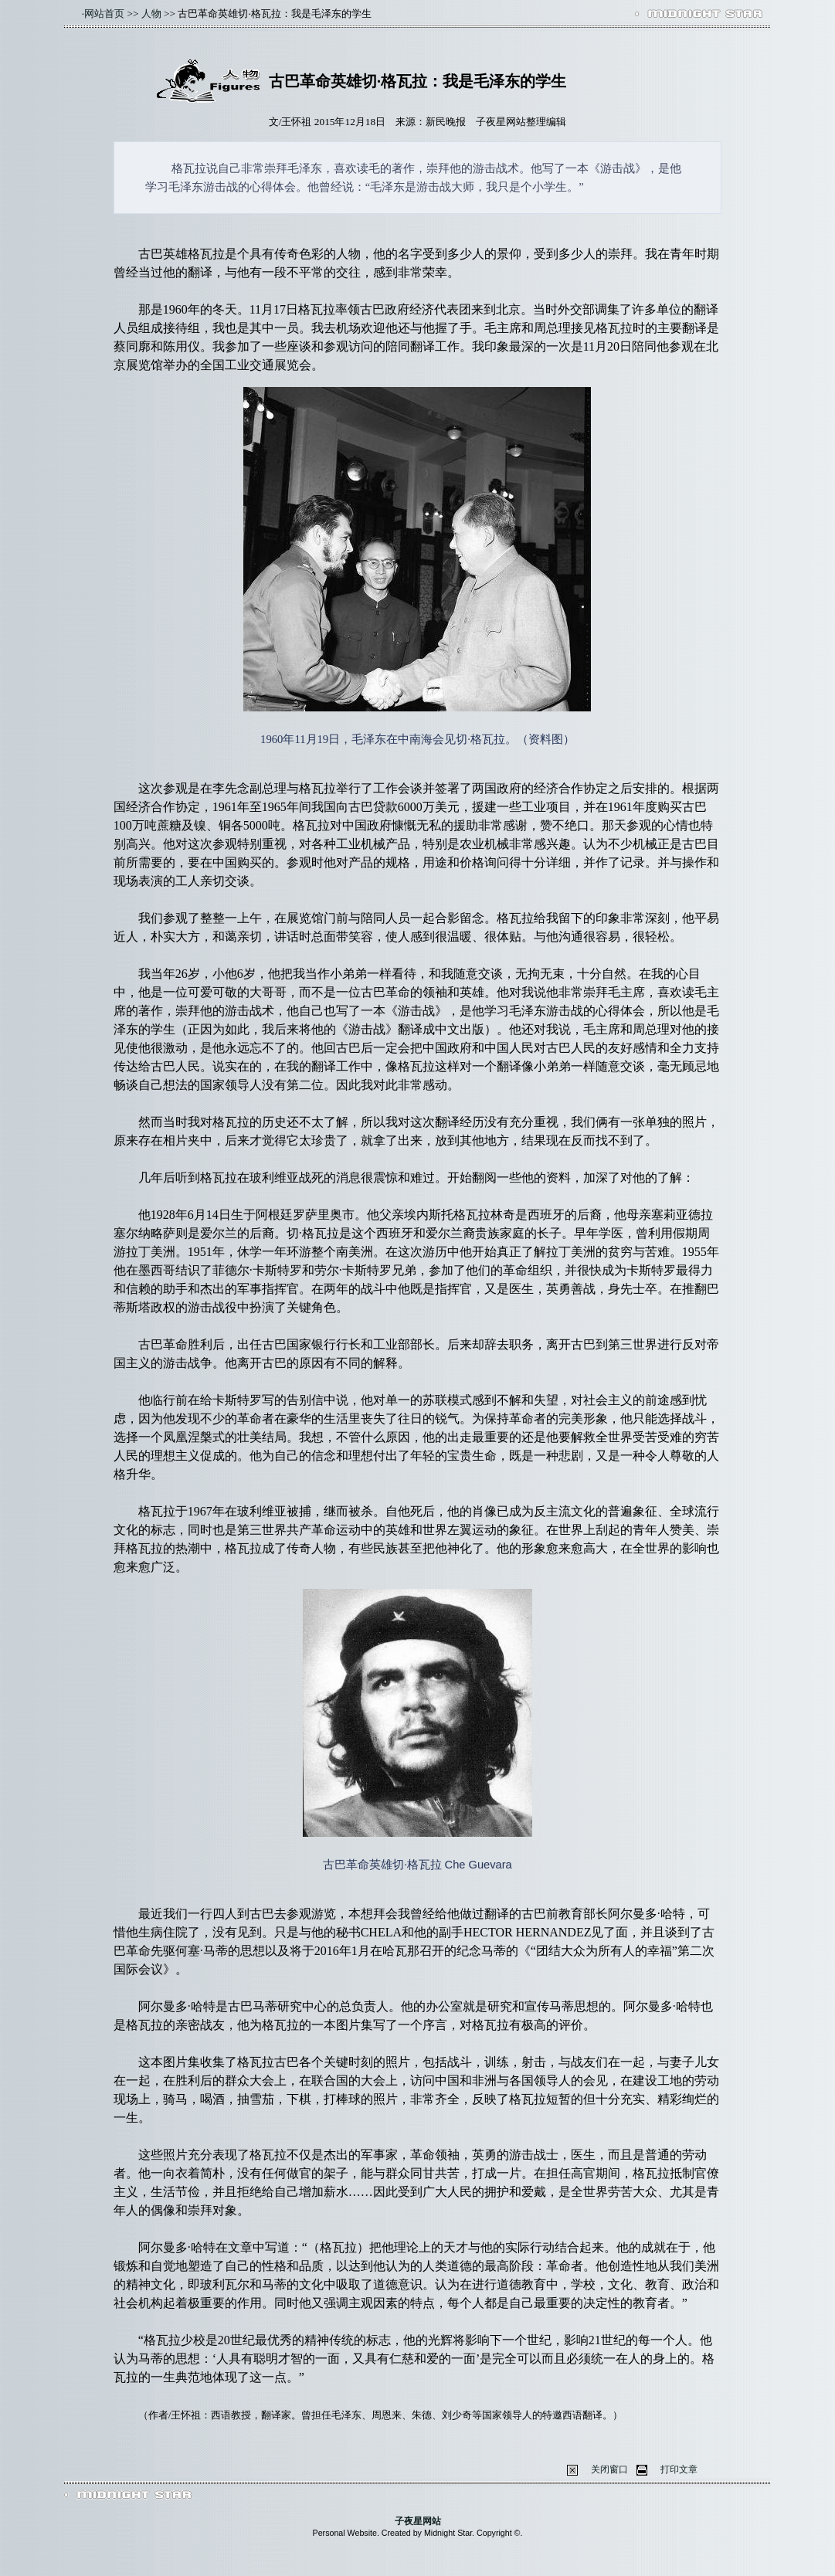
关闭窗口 (609, 2469)
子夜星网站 (418, 2521)
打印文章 (679, 2469)
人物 (151, 13)
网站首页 (104, 13)
